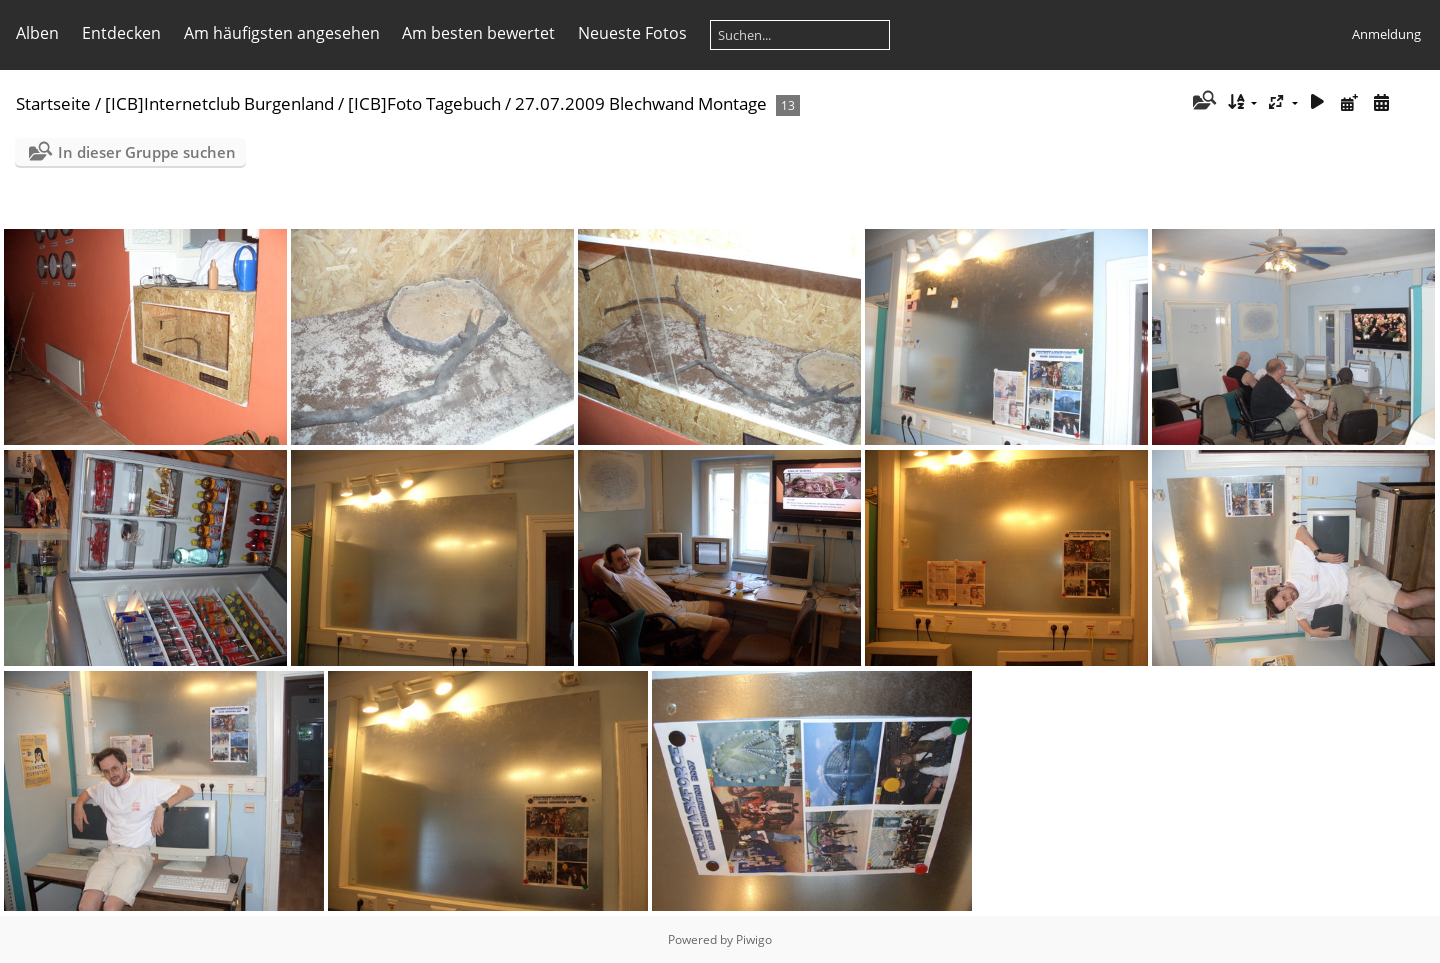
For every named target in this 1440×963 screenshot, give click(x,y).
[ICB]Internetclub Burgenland (219, 103)
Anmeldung (1386, 34)
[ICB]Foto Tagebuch (424, 103)
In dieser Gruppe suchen (147, 152)
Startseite (53, 103)
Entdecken (121, 33)
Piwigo (754, 939)
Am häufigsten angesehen (282, 33)
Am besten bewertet (478, 33)
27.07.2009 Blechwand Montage (641, 103)
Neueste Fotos (632, 33)
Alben (37, 33)
